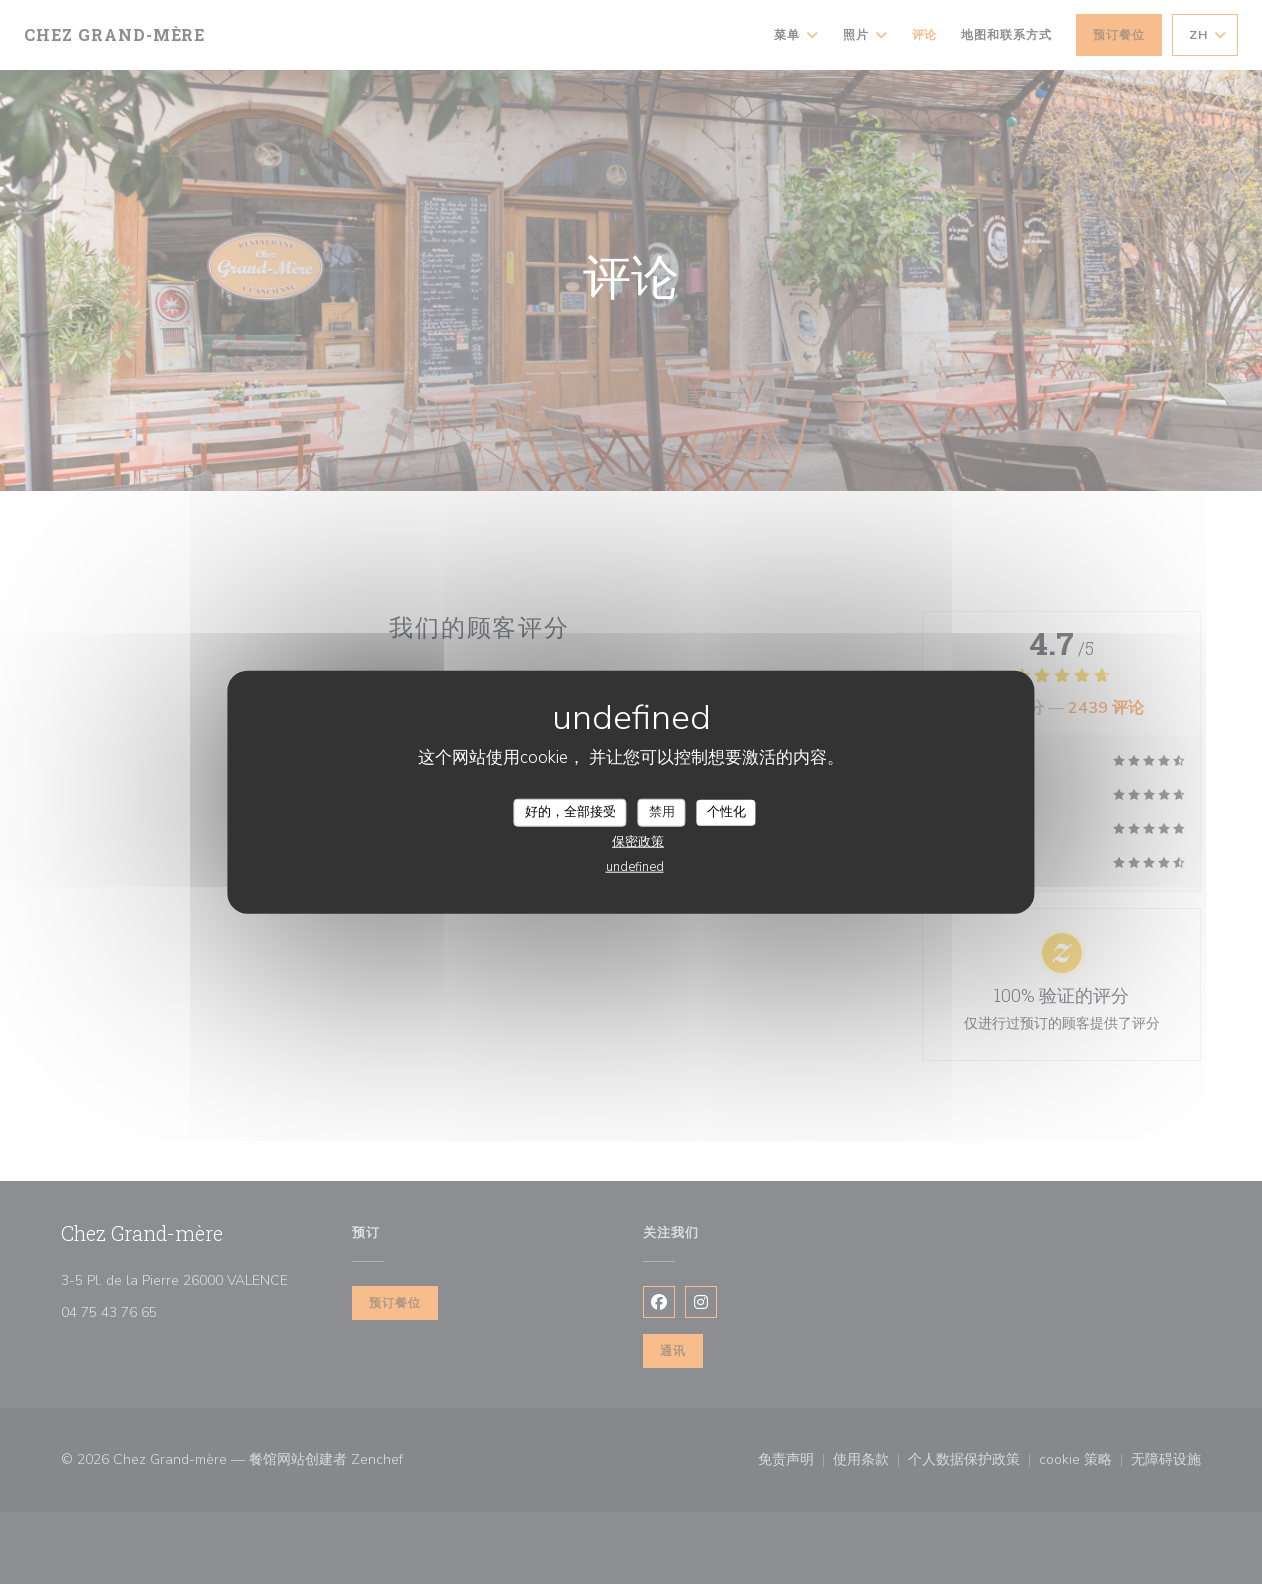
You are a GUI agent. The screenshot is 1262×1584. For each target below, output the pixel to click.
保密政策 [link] (638, 841)
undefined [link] (635, 866)
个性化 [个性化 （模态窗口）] (726, 812)
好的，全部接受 (570, 812)
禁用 (662, 812)
